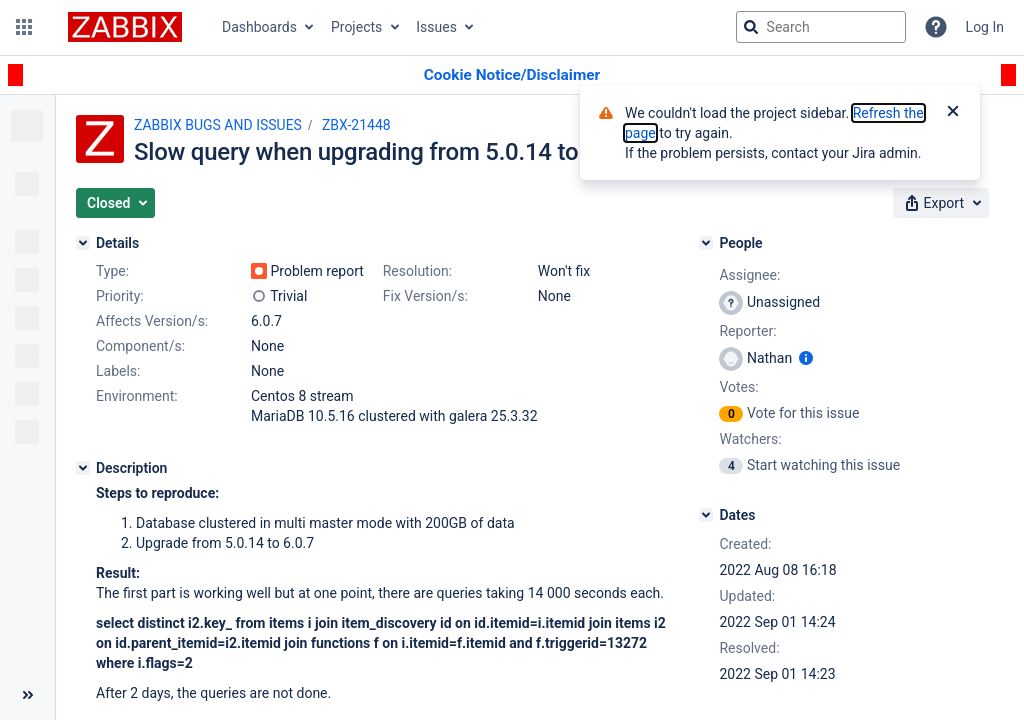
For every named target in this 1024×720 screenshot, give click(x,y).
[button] (24, 27)
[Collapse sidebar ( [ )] (27, 695)
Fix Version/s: (425, 296)
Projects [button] (356, 27)
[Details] (83, 243)
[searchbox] (821, 27)
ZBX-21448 (356, 125)
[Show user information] (806, 358)
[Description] (83, 468)
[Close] (953, 113)
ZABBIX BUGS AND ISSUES (218, 125)
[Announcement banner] (512, 75)
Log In (985, 27)
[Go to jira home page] (125, 27)
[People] (706, 243)
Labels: (118, 371)
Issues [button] (436, 27)
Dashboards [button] (259, 27)
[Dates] (706, 515)
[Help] (936, 27)
